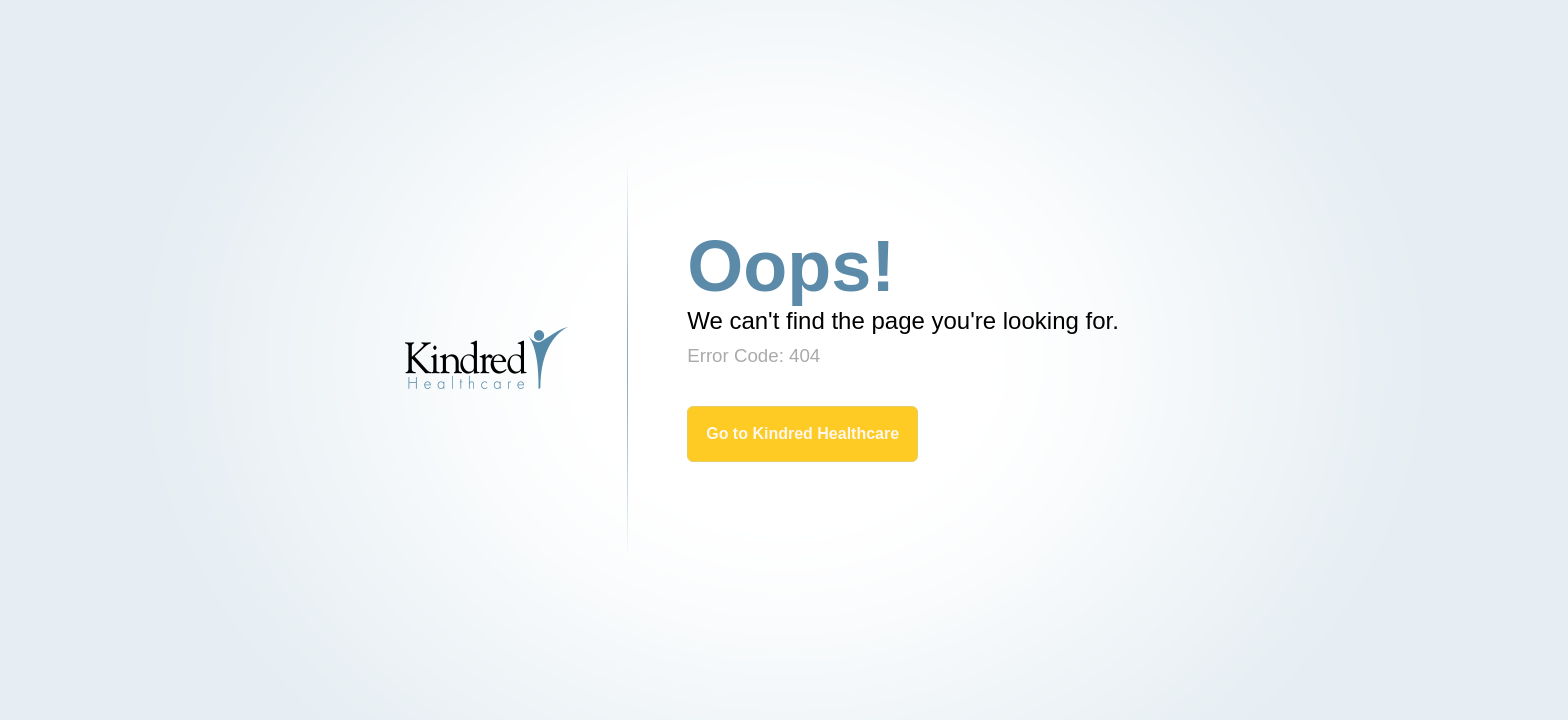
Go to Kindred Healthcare (802, 433)
